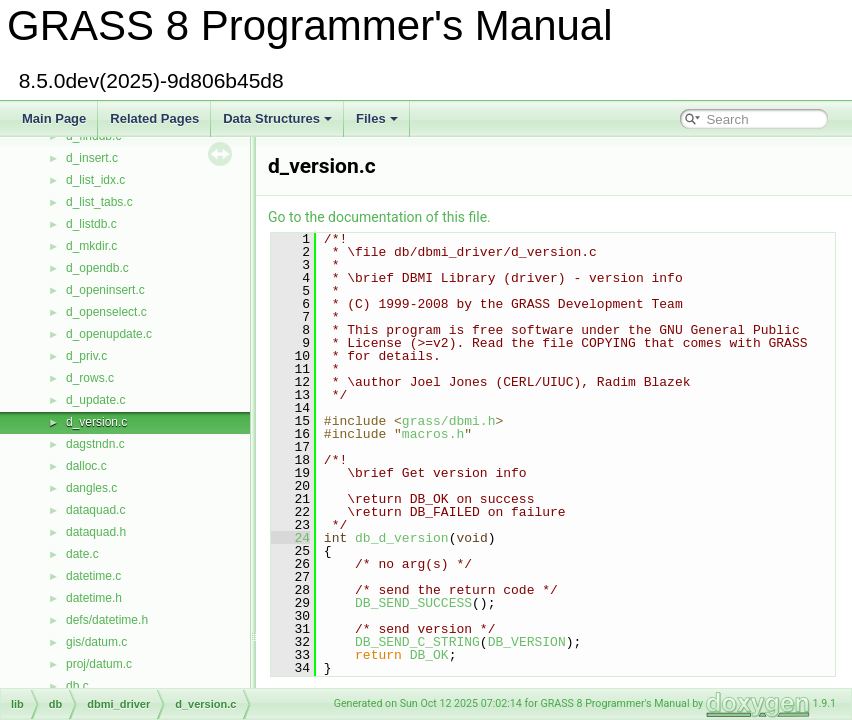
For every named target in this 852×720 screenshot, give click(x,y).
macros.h (433, 434)
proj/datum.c (99, 664)
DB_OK (429, 655)
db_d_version (402, 538)
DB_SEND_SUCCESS (413, 603)
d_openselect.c (106, 312)
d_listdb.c (91, 224)
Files (377, 118)
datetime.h (94, 598)
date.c (82, 554)
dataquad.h (96, 532)
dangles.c (91, 488)
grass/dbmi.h (449, 421)
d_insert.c (92, 158)
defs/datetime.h (107, 620)
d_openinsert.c (105, 290)
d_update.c (95, 400)
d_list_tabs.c (99, 202)
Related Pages (154, 118)
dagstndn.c (95, 444)
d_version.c (96, 422)
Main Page (54, 118)
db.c (77, 686)
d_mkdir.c (91, 246)
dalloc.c (86, 466)
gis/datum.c (96, 642)
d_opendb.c (97, 268)
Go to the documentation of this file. (379, 217)
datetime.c (93, 576)
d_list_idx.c (95, 180)
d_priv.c (86, 356)
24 (290, 538)
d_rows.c (90, 378)
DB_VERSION (527, 642)
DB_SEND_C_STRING (417, 642)
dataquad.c (95, 510)
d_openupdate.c (109, 334)
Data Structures (277, 118)
